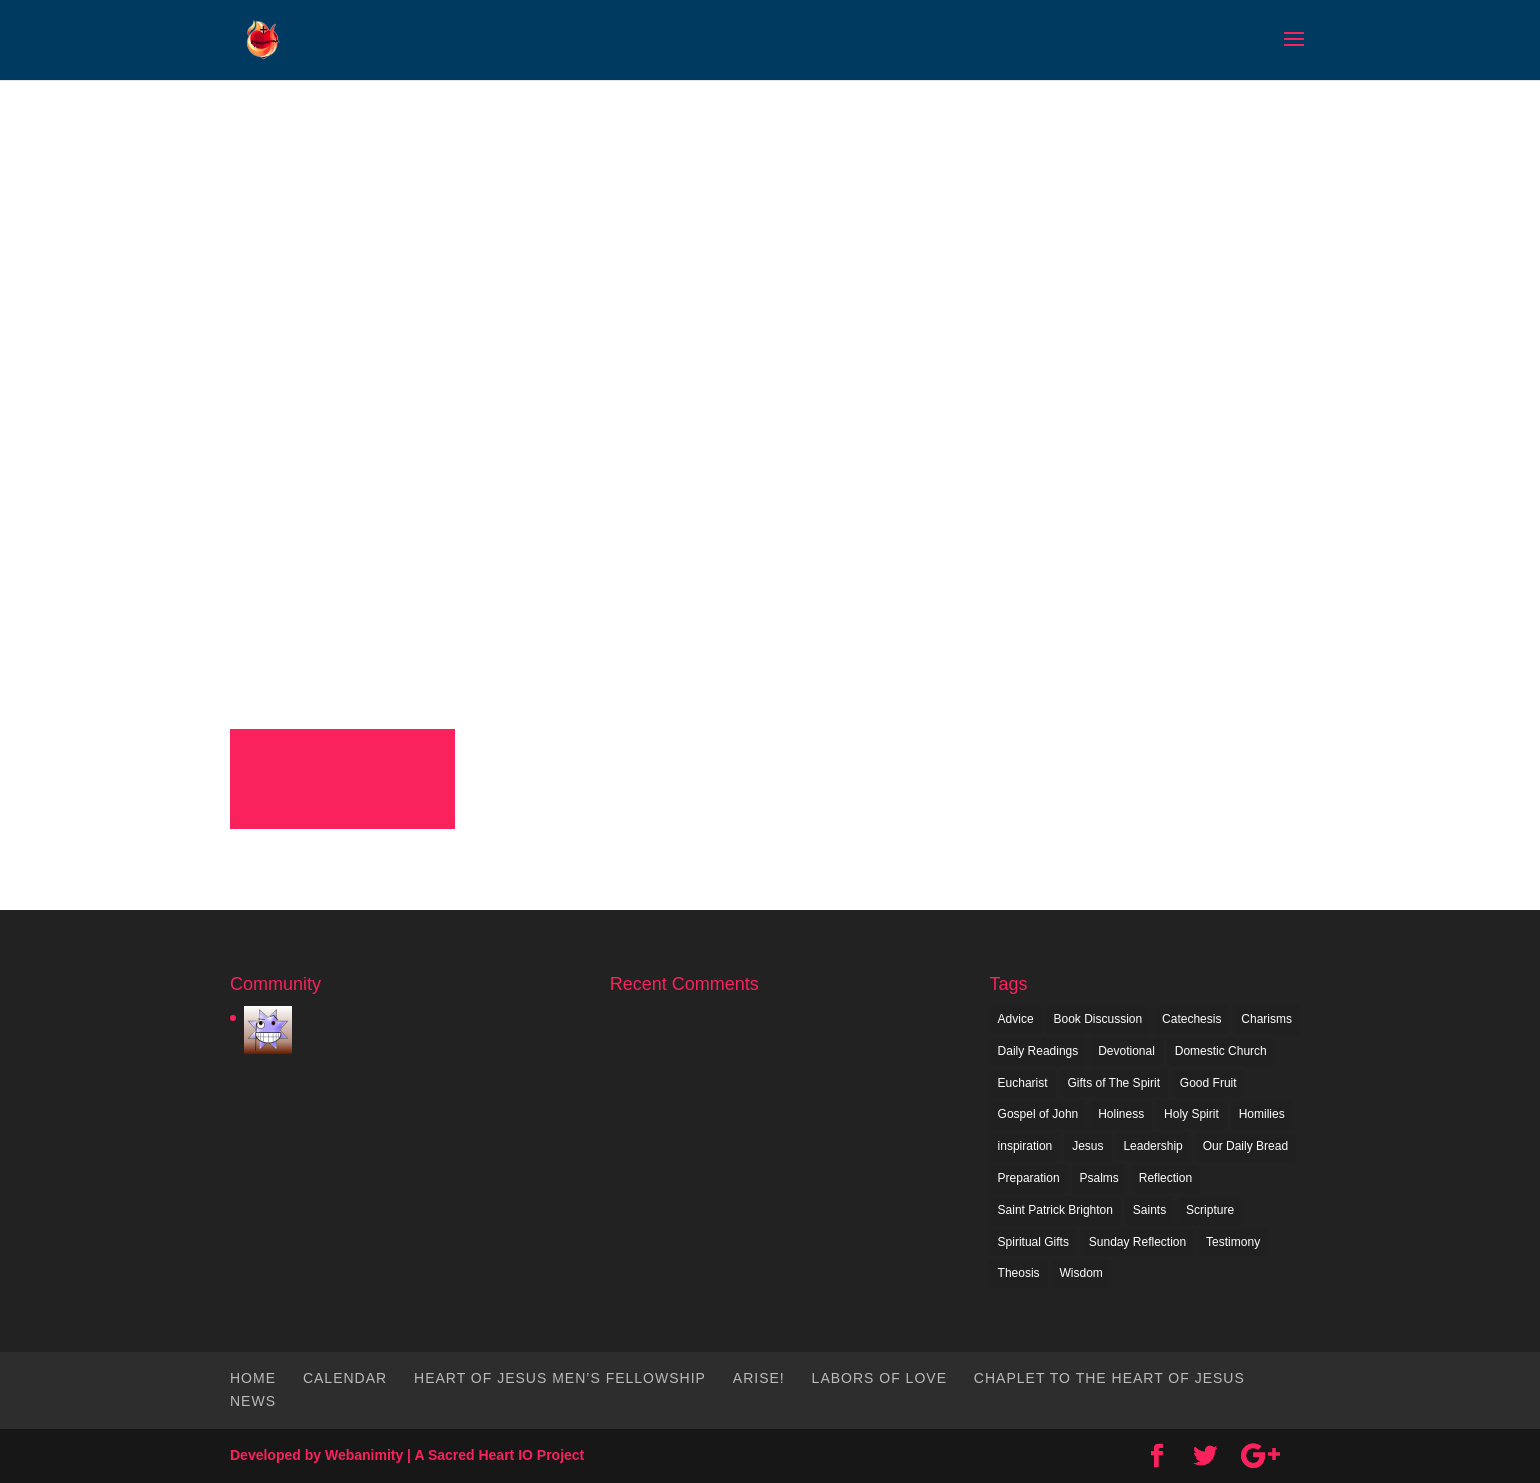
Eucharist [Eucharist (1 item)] (1023, 1083)
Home (253, 1378)
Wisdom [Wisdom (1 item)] (1080, 1273)
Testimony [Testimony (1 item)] (1233, 1242)
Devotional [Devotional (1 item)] (1126, 1051)
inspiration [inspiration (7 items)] (1025, 1146)
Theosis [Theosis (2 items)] (1019, 1273)
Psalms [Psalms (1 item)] (1099, 1178)
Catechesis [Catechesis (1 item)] (1191, 1019)
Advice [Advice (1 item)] (1016, 1019)
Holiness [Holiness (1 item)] (1121, 1114)
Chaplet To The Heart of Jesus (1109, 1378)
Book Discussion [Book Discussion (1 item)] (1097, 1019)
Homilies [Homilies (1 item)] (1262, 1114)
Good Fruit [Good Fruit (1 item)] (1208, 1083)
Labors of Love (879, 1378)
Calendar (345, 1378)
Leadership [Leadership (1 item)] (1152, 1146)
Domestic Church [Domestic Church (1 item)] (1221, 1051)
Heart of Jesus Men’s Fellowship (560, 1378)
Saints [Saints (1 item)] (1149, 1210)
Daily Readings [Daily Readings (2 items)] (1038, 1051)
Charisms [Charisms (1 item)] (1266, 1019)
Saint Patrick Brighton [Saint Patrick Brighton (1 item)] (1055, 1210)
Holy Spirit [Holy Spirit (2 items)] (1191, 1114)
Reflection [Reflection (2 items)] (1165, 1178)
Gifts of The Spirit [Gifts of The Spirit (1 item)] (1113, 1083)
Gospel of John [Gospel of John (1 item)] (1038, 1114)
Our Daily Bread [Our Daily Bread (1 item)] (1245, 1146)
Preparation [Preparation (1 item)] (1029, 1178)
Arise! (759, 1378)
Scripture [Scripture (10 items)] (1210, 1210)
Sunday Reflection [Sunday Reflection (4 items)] (1137, 1242)
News (253, 1401)
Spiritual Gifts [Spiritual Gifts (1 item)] (1033, 1242)
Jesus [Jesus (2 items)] (1087, 1146)
